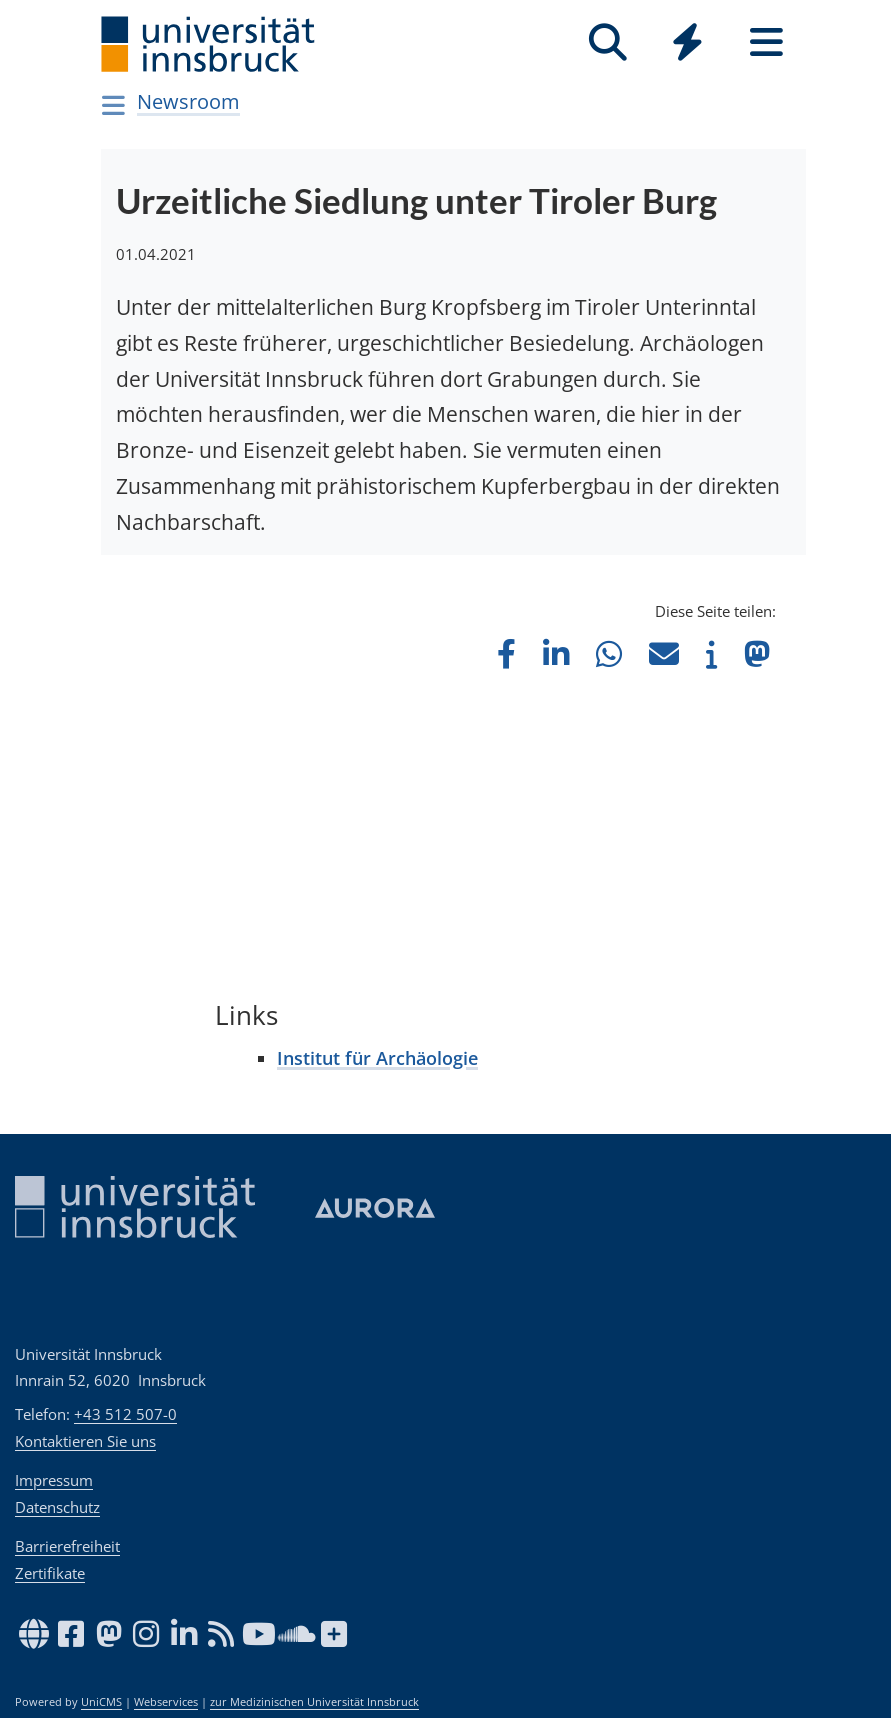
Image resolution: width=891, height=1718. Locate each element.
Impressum (54, 1480)
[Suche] (608, 42)
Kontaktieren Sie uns (85, 1441)
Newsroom (188, 101)
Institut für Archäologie (377, 1058)
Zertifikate (50, 1573)
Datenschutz (57, 1507)
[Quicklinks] (687, 42)
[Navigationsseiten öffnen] (114, 105)
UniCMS (101, 1702)
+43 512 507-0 (125, 1414)
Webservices (166, 1702)
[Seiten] (766, 42)
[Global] (687, 44)
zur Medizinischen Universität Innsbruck (314, 1702)
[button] (506, 653)
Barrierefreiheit (67, 1546)
